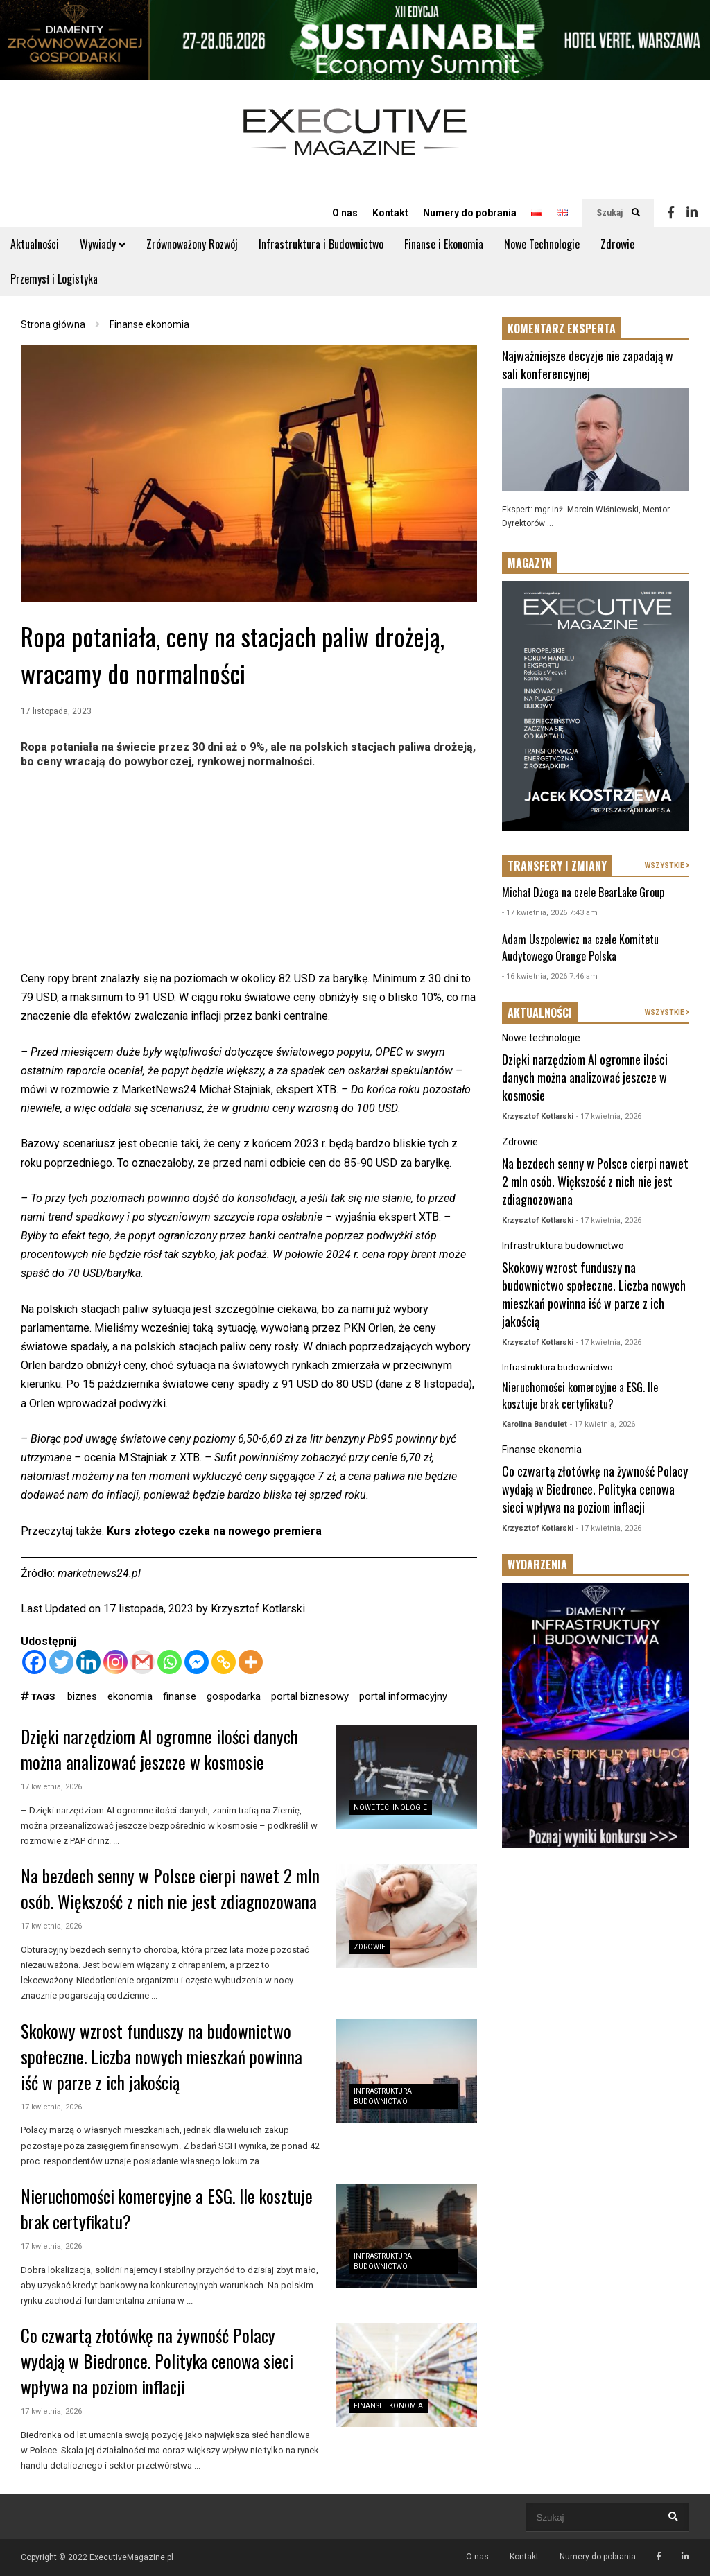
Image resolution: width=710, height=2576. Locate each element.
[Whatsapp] (169, 1662)
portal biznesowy (310, 1696)
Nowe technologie (390, 1807)
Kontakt (390, 212)
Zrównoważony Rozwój (192, 244)
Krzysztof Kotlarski (258, 1608)
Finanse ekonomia (388, 2406)
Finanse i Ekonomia (443, 244)
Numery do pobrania (470, 212)
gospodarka (234, 1696)
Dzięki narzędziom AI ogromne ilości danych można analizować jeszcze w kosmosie (159, 1749)
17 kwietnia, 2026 (51, 1786)
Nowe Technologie (542, 244)
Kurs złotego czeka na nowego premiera (214, 1531)
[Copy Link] (223, 1662)
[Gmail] (142, 1662)
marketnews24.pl (99, 1573)
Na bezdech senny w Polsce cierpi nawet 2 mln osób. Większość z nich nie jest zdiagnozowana (170, 1888)
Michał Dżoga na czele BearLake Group (583, 892)
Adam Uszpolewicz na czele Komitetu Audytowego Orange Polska (580, 947)
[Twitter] (61, 1662)
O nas (345, 212)
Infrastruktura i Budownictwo (321, 244)
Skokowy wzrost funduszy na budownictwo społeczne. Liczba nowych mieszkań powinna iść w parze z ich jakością (161, 2056)
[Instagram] (115, 1662)
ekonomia (130, 1696)
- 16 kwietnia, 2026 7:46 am (550, 976)
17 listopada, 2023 (56, 711)
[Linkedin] (88, 1662)
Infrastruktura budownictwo (563, 1245)
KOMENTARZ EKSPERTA (562, 328)
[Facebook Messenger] (196, 1662)
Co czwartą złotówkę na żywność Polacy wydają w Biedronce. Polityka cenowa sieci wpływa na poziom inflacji (157, 2360)
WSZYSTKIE (667, 865)
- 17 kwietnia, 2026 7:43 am (550, 912)
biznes (82, 1696)
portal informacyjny (403, 1696)
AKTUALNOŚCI (540, 1012)
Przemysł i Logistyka (54, 278)
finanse (179, 1696)
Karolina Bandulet (534, 1424)
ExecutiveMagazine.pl (131, 2557)
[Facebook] (34, 1662)
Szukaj (618, 213)
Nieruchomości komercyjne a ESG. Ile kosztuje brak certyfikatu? (580, 1395)
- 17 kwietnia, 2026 (608, 1116)
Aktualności (34, 244)
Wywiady (102, 244)
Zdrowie (617, 244)
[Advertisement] (249, 872)
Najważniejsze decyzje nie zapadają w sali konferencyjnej (587, 365)
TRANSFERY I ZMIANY (557, 866)
